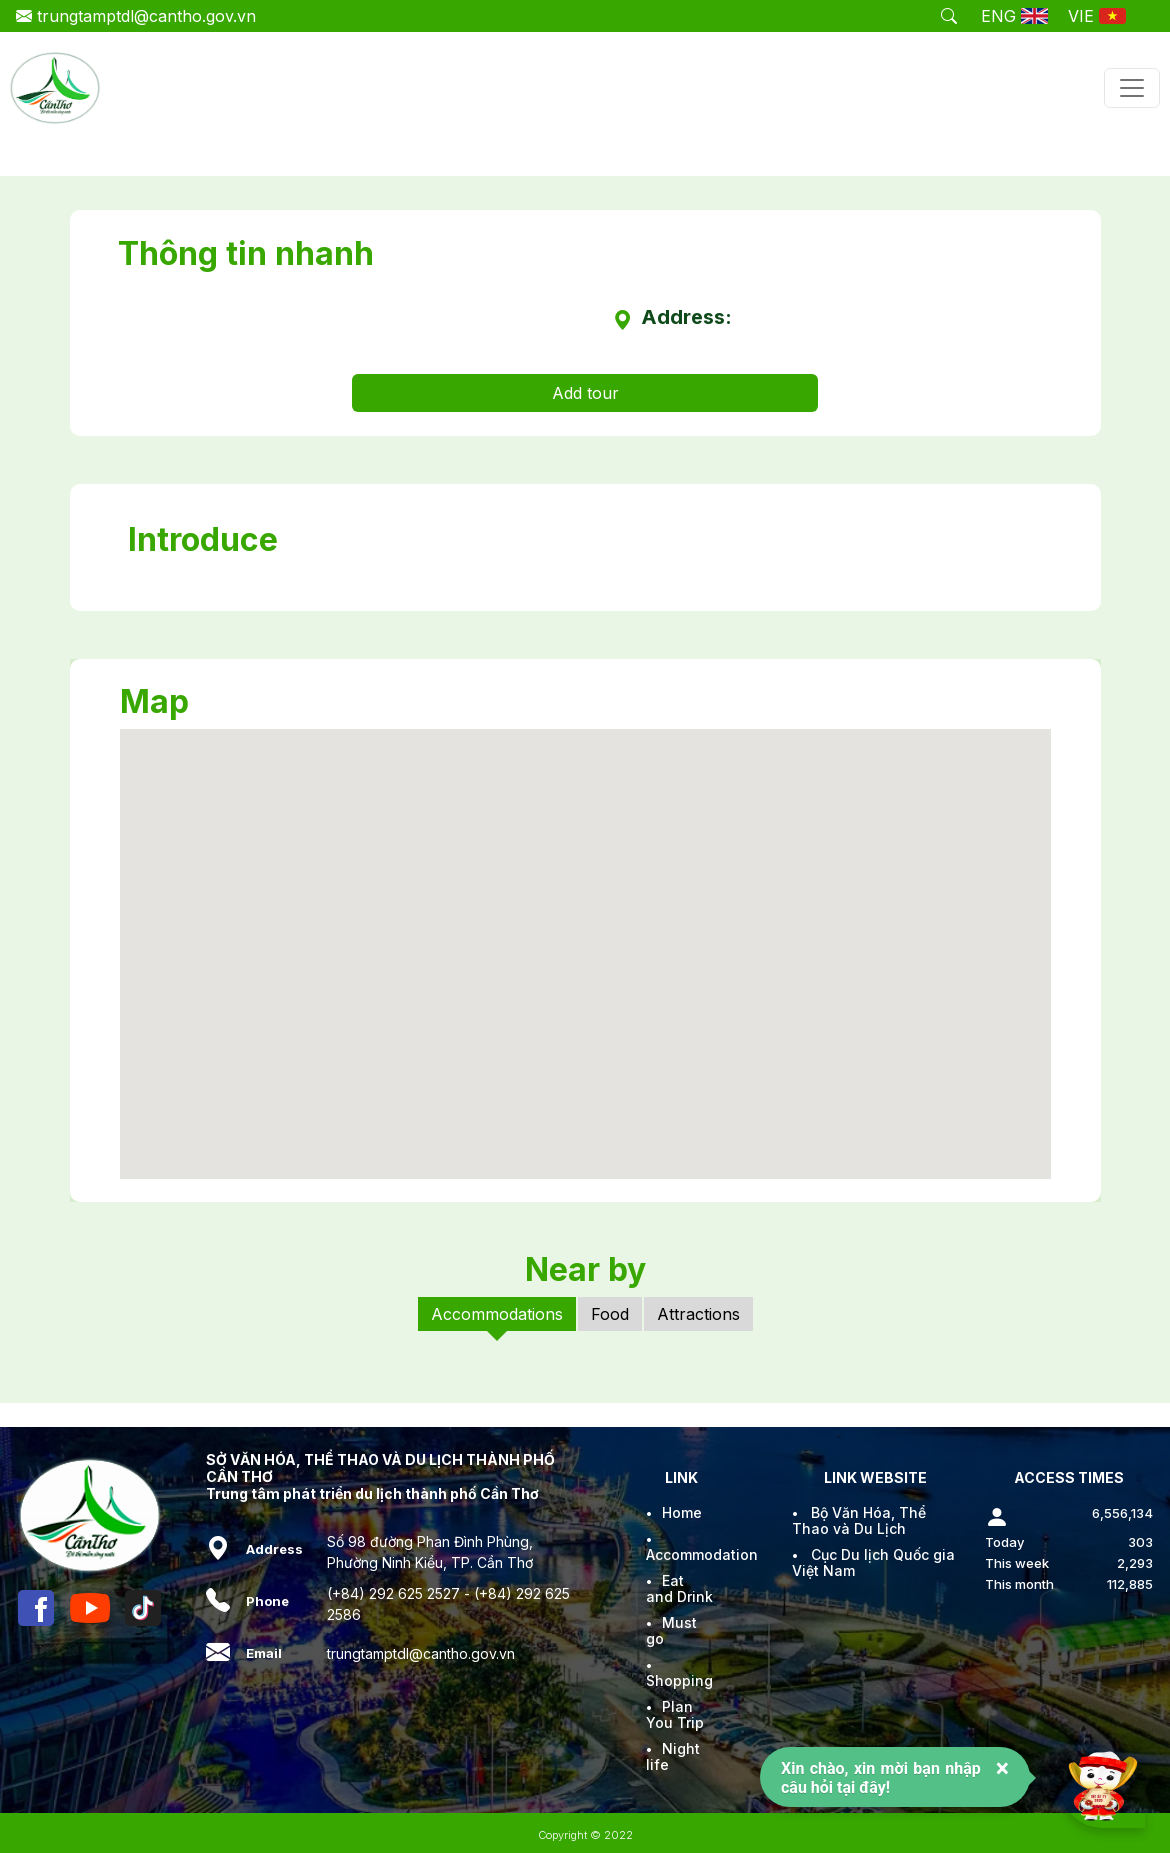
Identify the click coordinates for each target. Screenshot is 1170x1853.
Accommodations (497, 1314)
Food (610, 1314)
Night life (673, 1756)
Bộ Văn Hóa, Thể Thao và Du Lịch (859, 1520)
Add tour (585, 393)
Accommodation (702, 1554)
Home (682, 1512)
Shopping (679, 1680)
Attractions (698, 1314)
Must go (671, 1630)
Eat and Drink (679, 1588)
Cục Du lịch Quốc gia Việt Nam (873, 1562)
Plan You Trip (675, 1714)
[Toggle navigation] (1132, 88)
